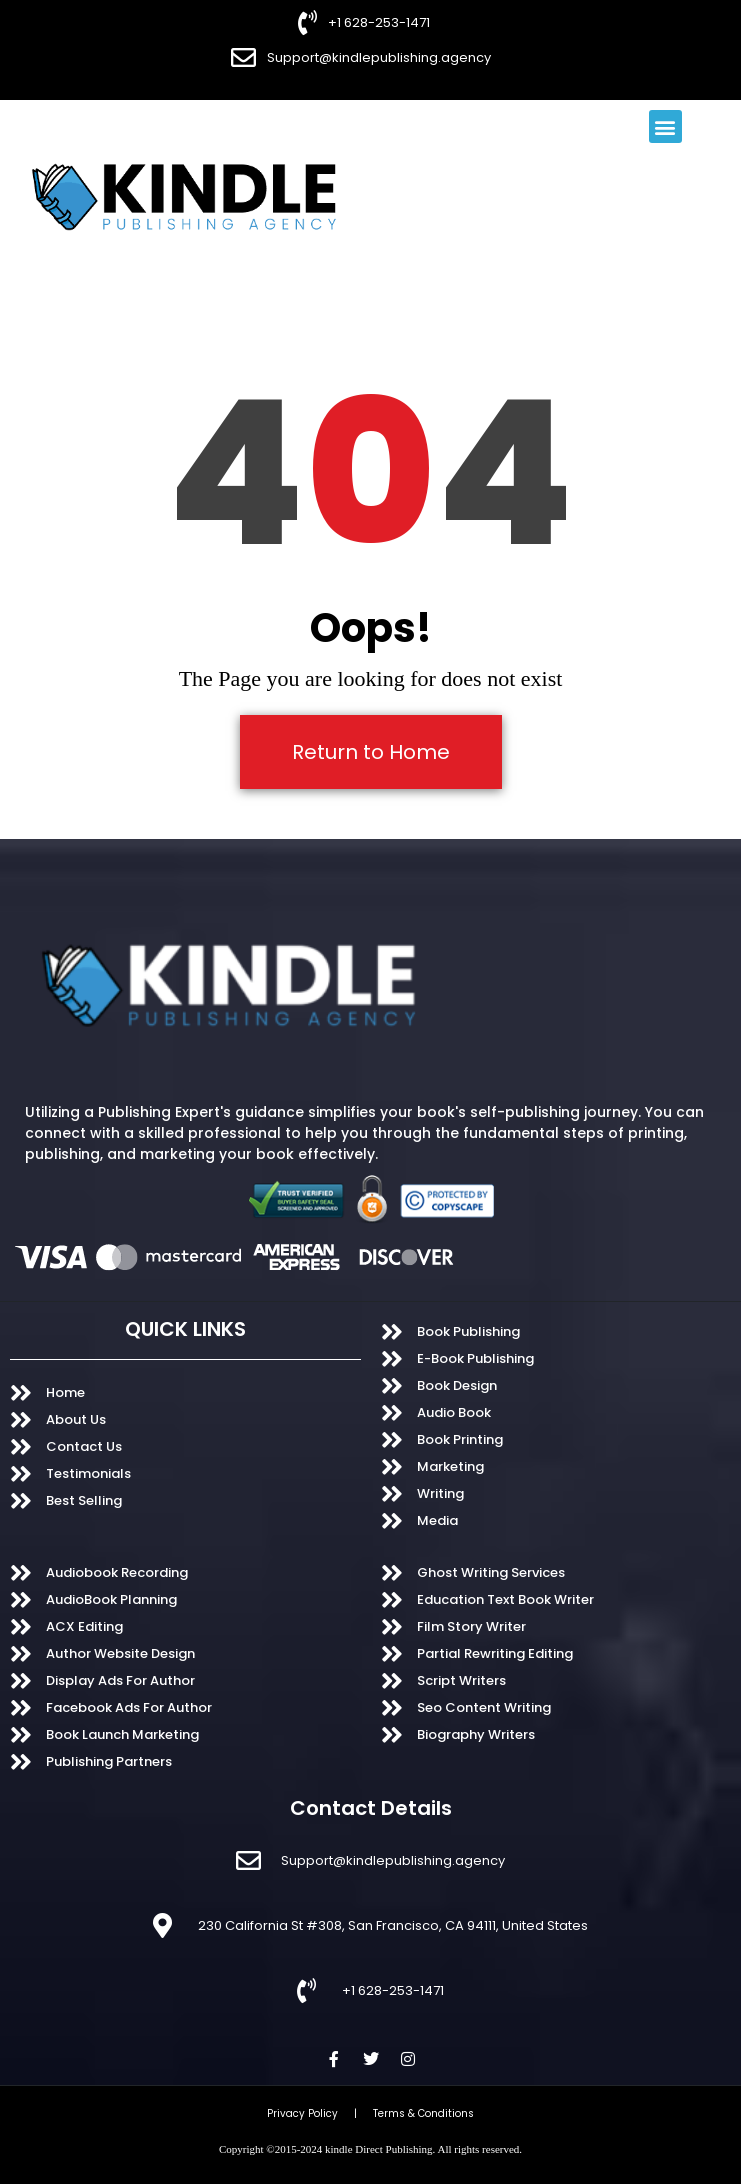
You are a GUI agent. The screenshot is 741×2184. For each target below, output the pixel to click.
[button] (665, 126)
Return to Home (371, 752)
